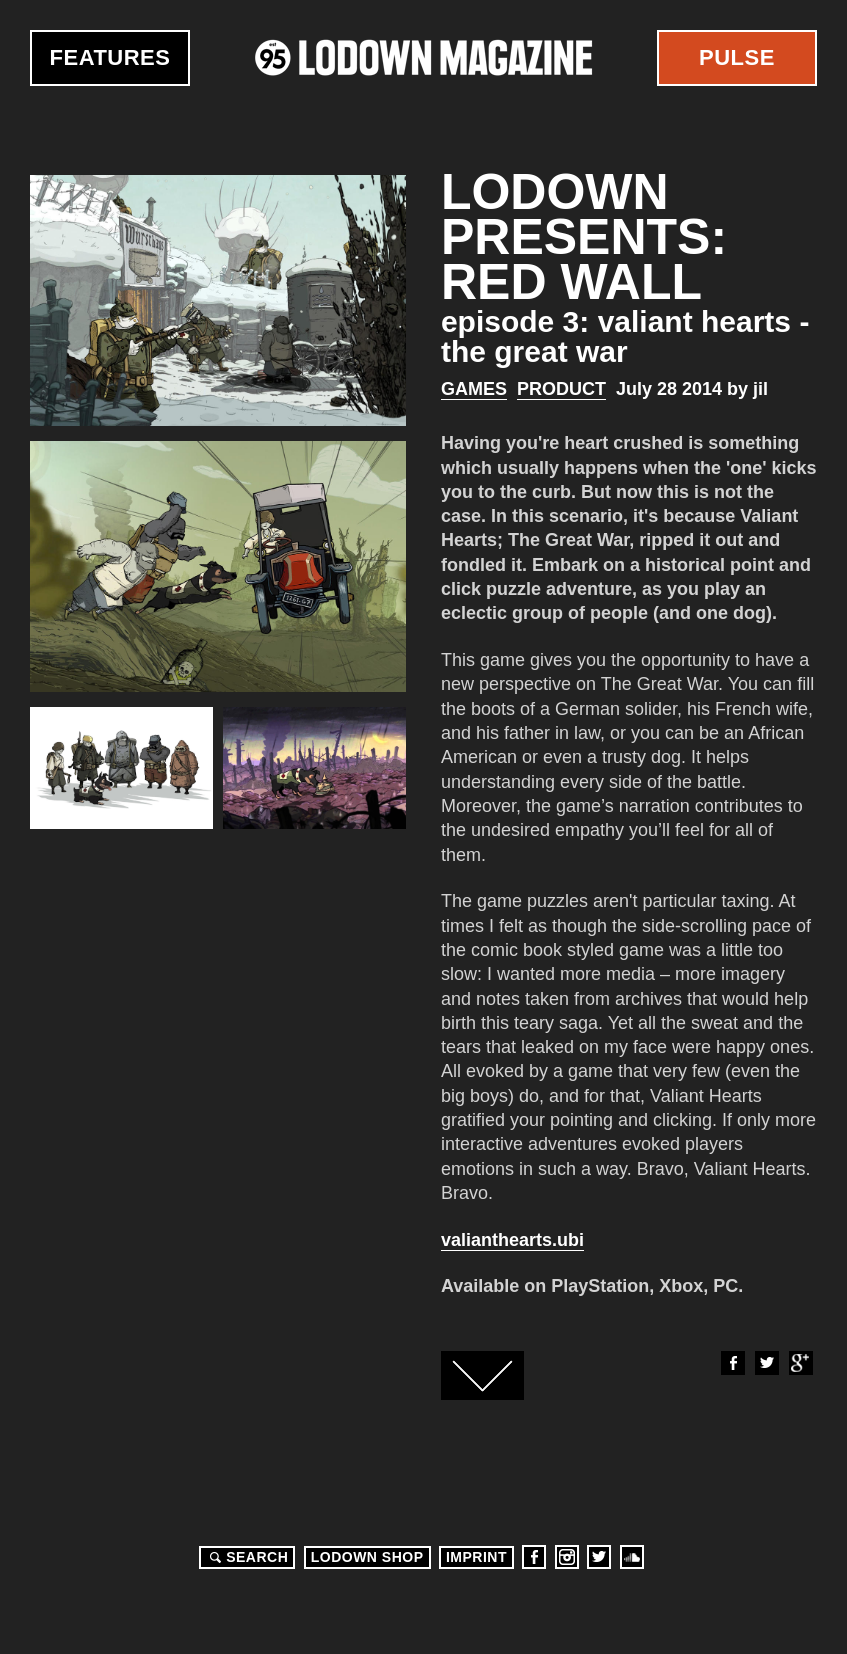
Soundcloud (632, 1557)
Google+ (800, 1363)
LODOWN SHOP (367, 1557)
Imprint (476, 1557)
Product (561, 389)
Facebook (732, 1363)
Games (474, 389)
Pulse (737, 57)
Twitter (766, 1363)
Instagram (567, 1557)
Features (110, 57)
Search (246, 1557)
